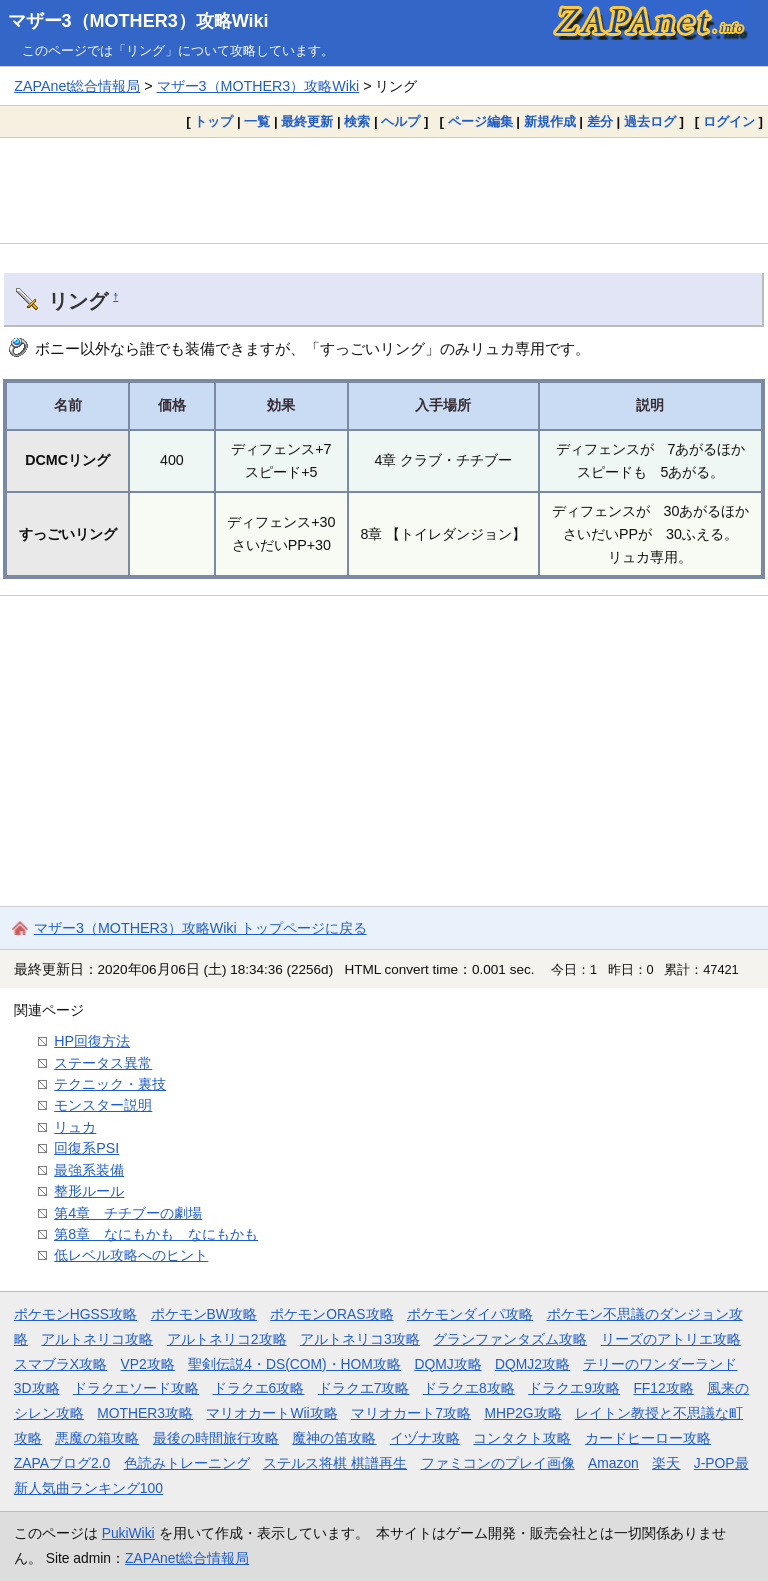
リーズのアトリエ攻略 (671, 1339)
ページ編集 (480, 121)
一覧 (257, 121)
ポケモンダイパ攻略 (470, 1314)
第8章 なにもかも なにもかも (156, 1234)
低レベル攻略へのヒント (131, 1255)
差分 (600, 121)
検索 (357, 121)
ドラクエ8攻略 (469, 1388)
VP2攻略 (148, 1364)
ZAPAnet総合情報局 (77, 86)
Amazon (613, 1463)
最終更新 (307, 121)
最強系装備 (89, 1170)
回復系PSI (86, 1148)
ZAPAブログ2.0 (62, 1463)
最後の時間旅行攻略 (216, 1438)
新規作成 (550, 121)
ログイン (729, 121)
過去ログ (650, 121)
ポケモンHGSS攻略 (75, 1314)
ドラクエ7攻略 (364, 1388)
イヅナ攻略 (425, 1438)
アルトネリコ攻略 (97, 1339)
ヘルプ (400, 121)
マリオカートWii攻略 (271, 1413)
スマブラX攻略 (60, 1364)
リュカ (75, 1127)
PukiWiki (128, 1533)
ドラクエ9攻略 (574, 1388)
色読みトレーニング (187, 1463)
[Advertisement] (384, 190)
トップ (213, 121)
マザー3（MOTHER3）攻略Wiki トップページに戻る (200, 928)
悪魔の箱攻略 (97, 1438)
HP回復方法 (92, 1041)
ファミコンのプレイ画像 (498, 1463)
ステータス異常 (103, 1063)
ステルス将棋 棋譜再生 (335, 1463)
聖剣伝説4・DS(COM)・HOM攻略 (294, 1364)
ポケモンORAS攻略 (331, 1314)
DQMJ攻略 (447, 1364)
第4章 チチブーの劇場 (128, 1213)
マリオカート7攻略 (411, 1413)
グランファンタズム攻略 (510, 1339)
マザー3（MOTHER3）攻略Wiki (138, 21)
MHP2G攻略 (522, 1413)
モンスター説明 (103, 1105)
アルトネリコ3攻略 (360, 1339)
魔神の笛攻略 (334, 1438)
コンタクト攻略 (522, 1438)
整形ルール (89, 1191)
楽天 (666, 1463)
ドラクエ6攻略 (259, 1388)
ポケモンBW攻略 (204, 1314)
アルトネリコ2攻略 (227, 1339)
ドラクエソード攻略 (136, 1388)
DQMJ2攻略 (532, 1364)
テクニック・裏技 (110, 1084)
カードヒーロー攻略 (648, 1438)
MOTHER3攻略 (145, 1413)
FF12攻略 (663, 1388)
